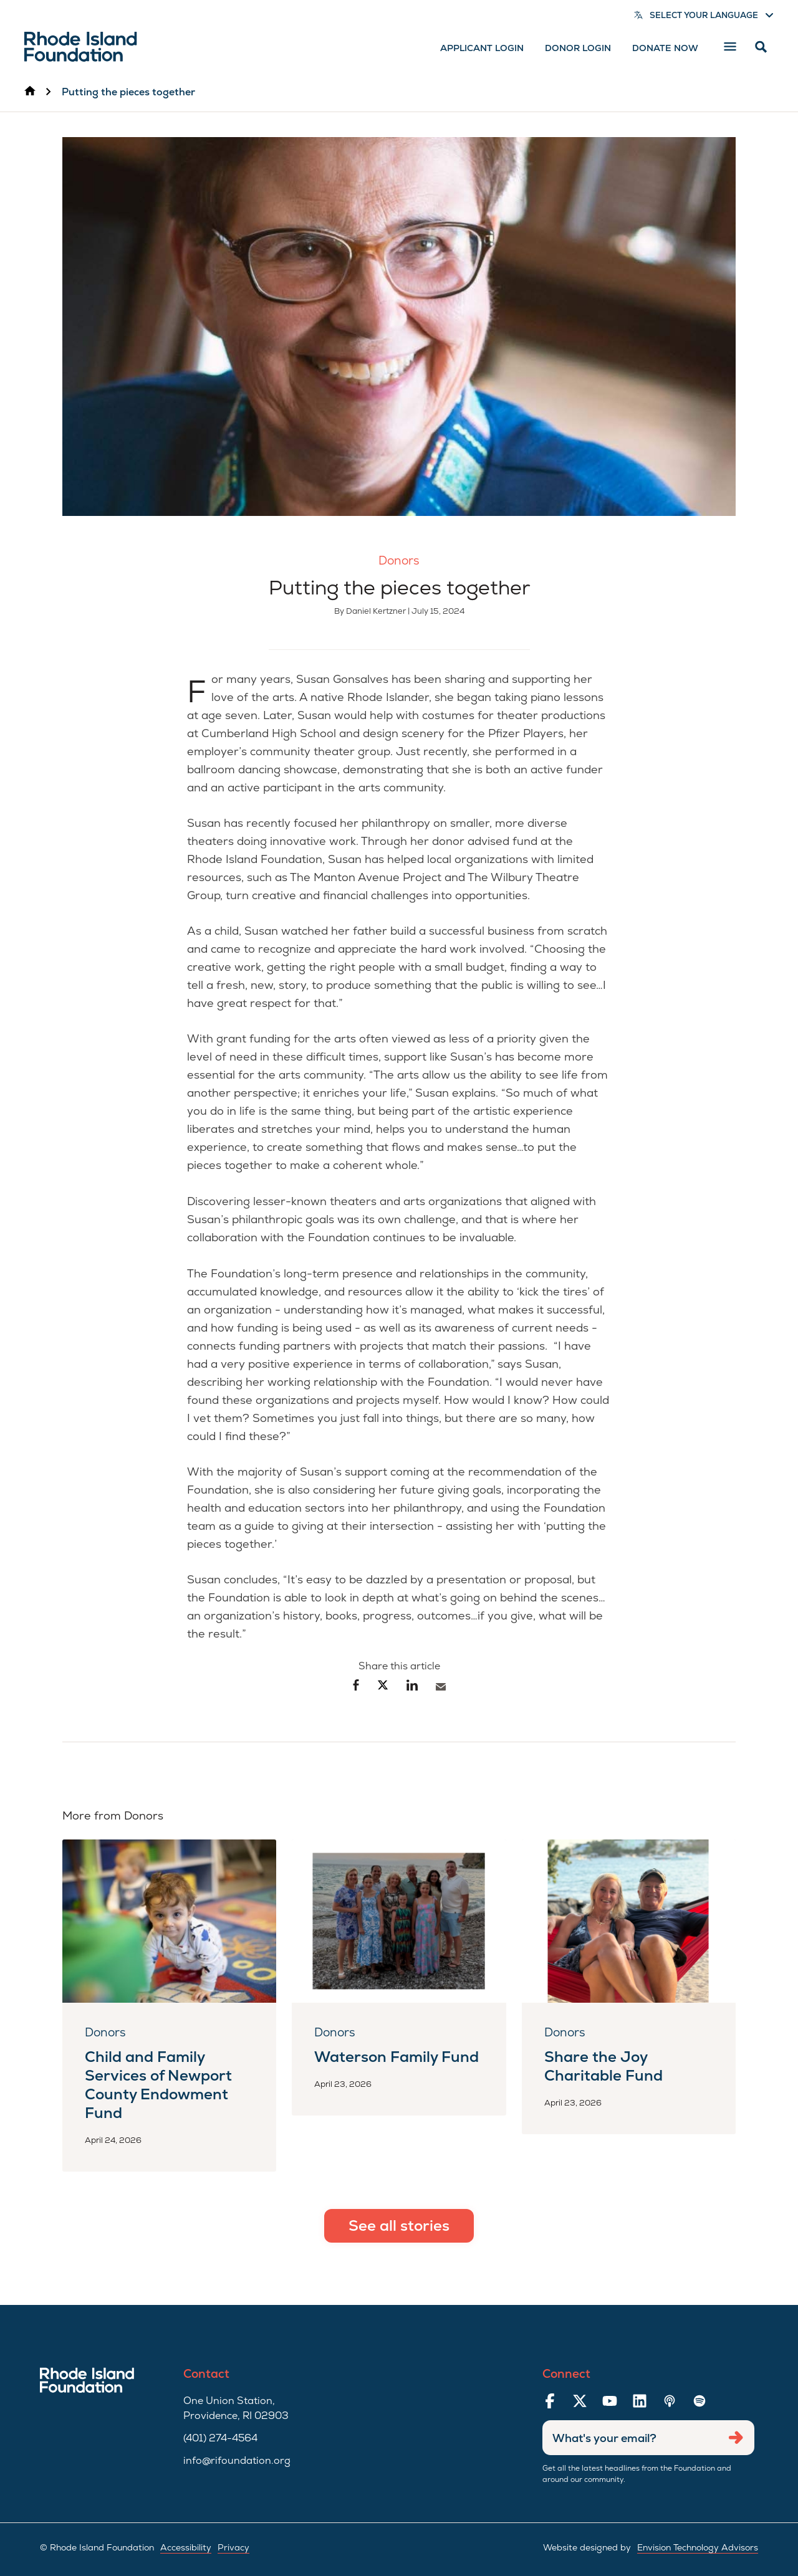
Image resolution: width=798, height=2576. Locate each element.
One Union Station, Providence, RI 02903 (236, 2408)
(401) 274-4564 (220, 2438)
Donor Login (578, 48)
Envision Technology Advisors (697, 2547)
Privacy (233, 2547)
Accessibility (185, 2547)
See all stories (399, 2225)
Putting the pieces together (128, 91)
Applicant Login (482, 48)
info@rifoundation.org (237, 2460)
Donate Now (665, 48)
